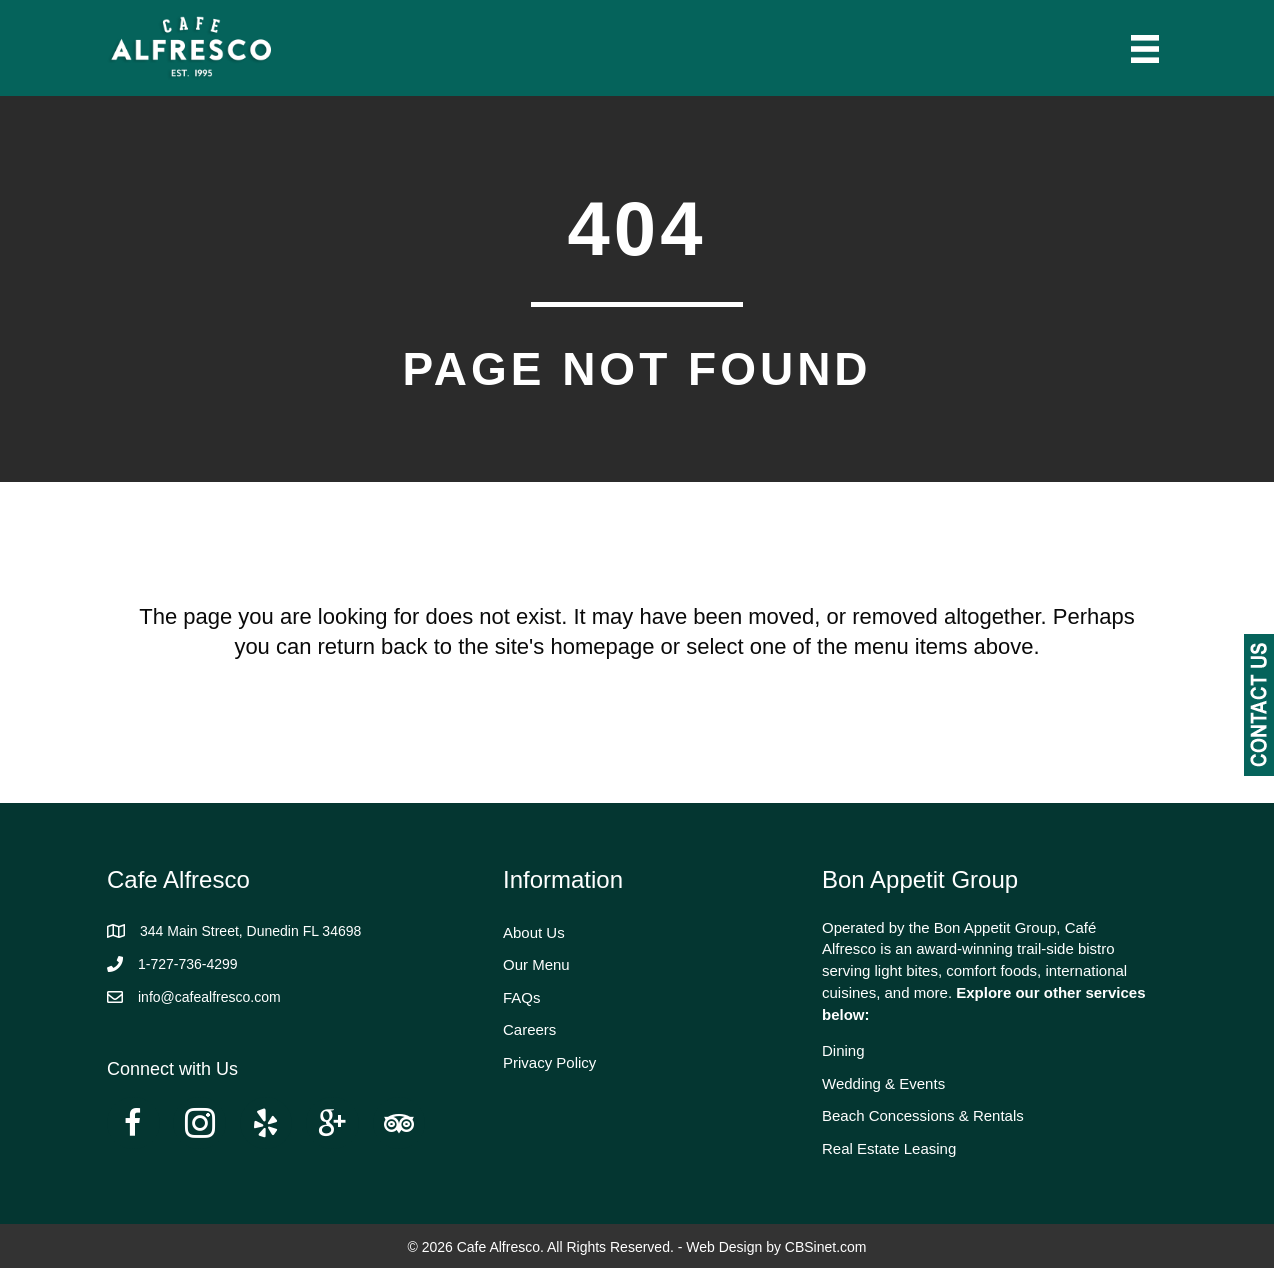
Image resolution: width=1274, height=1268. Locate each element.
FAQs (522, 997)
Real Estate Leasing (889, 1148)
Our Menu (536, 964)
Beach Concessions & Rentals (923, 1115)
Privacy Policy (549, 1062)
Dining (843, 1050)
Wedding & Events (883, 1083)
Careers (529, 1029)
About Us (534, 932)
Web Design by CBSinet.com (776, 1247)
